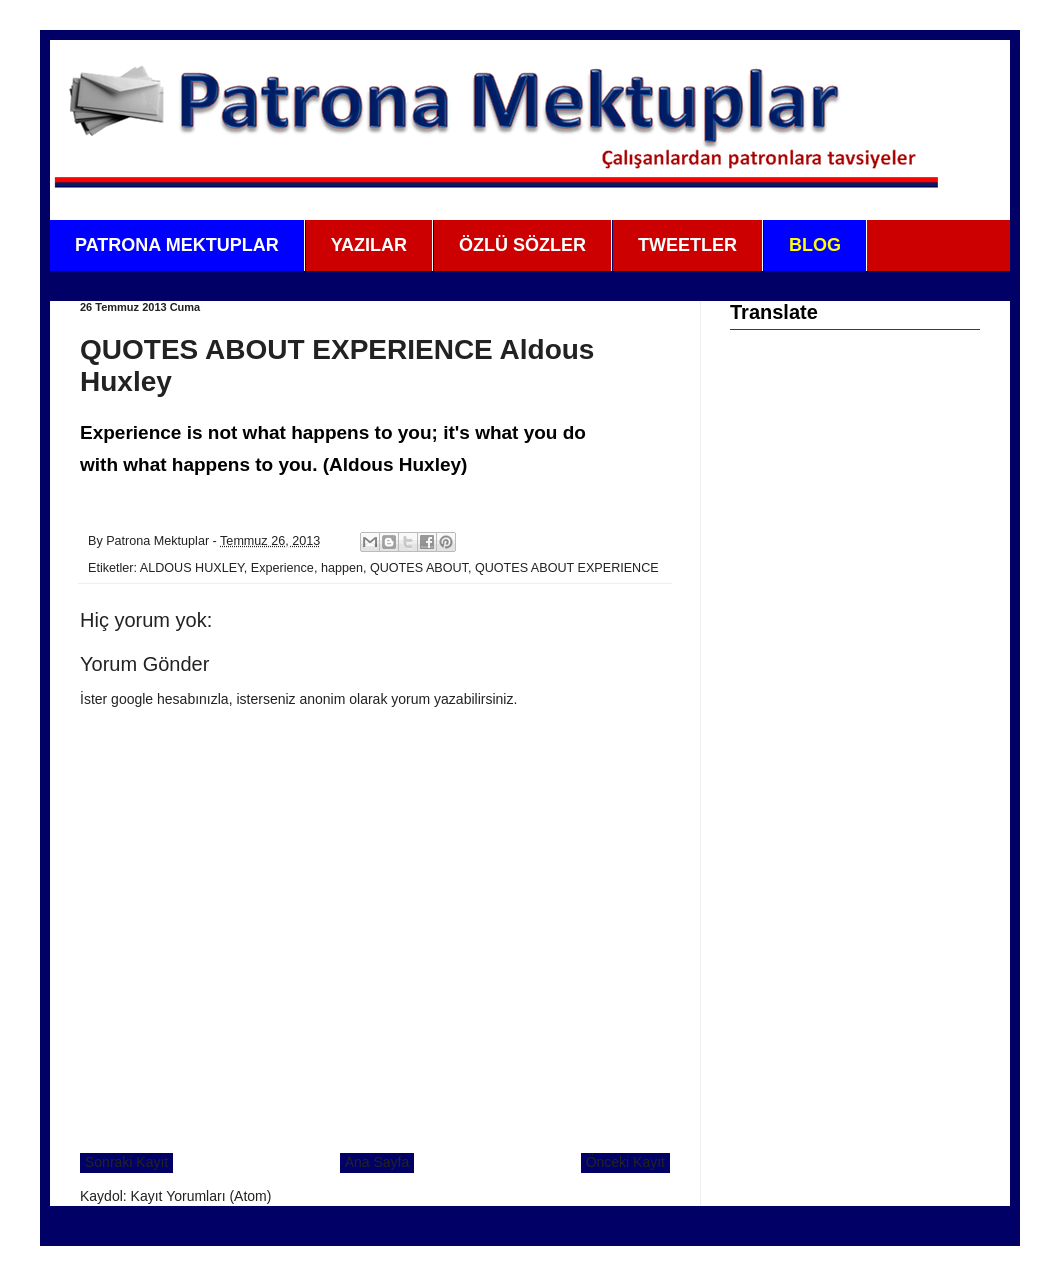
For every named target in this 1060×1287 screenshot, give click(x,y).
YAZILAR (369, 245)
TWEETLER (687, 245)
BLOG (815, 245)
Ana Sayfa (377, 1162)
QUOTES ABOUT (419, 568)
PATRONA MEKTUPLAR (177, 245)
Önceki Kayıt (625, 1162)
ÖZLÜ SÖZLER (522, 245)
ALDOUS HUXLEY (192, 568)
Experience (282, 568)
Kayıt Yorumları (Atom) (201, 1196)
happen (342, 568)
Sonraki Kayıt (126, 1162)
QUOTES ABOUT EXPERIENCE (567, 568)
